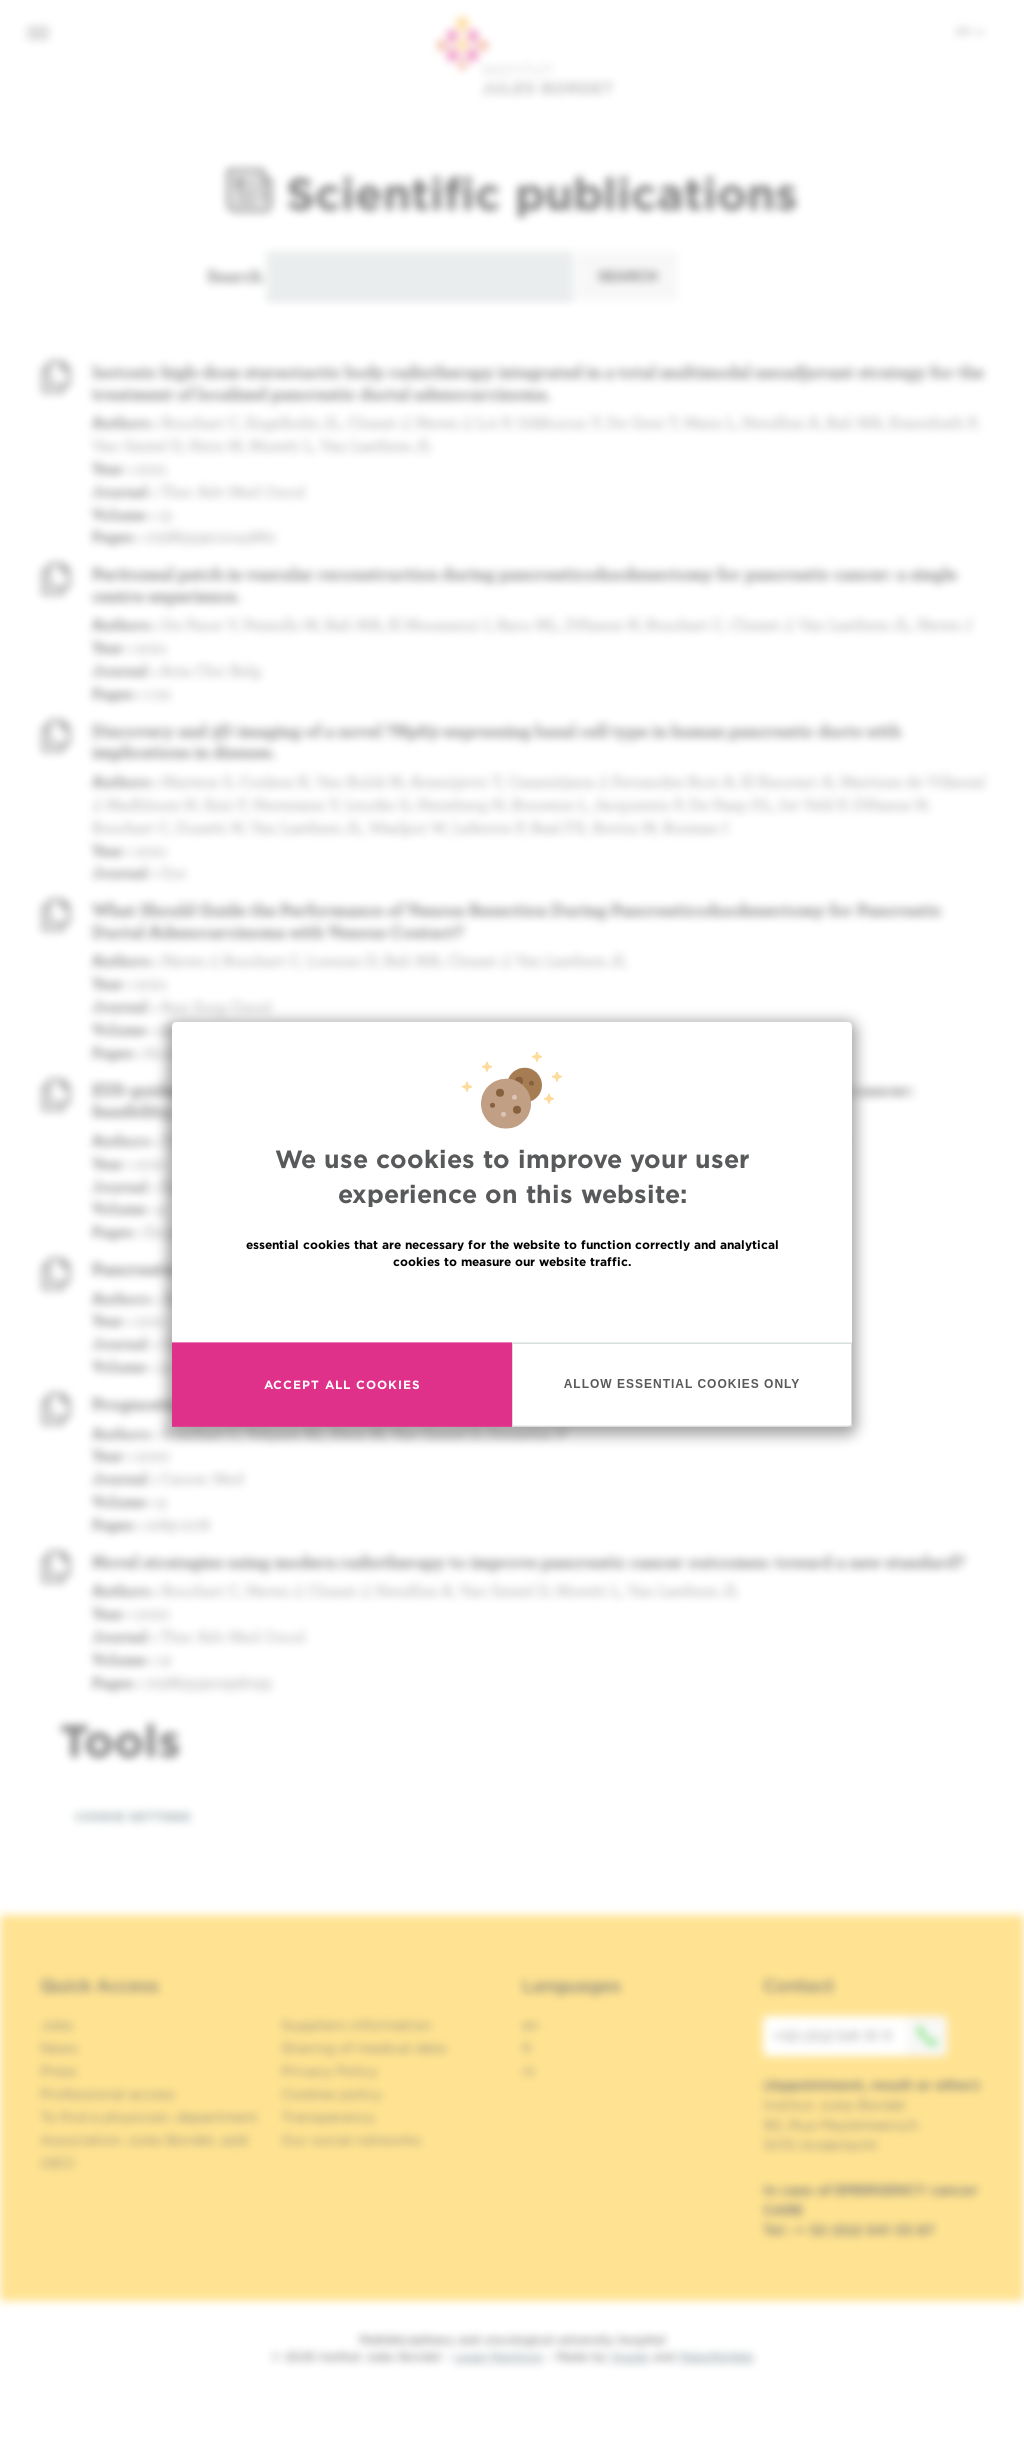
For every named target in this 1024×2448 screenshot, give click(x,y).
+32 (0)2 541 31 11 (860, 2036)
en (970, 31)
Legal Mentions (498, 2356)
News (59, 2048)
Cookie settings (133, 1816)
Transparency (328, 2117)
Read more (512, 1306)
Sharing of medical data (363, 2048)
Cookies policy (331, 2094)
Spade (630, 2356)
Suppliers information (356, 2025)
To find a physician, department (149, 2117)
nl (528, 2071)
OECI (57, 2163)
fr (527, 2048)
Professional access (107, 2094)
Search (234, 275)
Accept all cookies (342, 1387)
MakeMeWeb (716, 2356)
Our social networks (351, 2140)
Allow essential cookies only (682, 1387)
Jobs (56, 2025)
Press (58, 2071)
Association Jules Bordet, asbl (144, 2140)
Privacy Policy (329, 2071)
